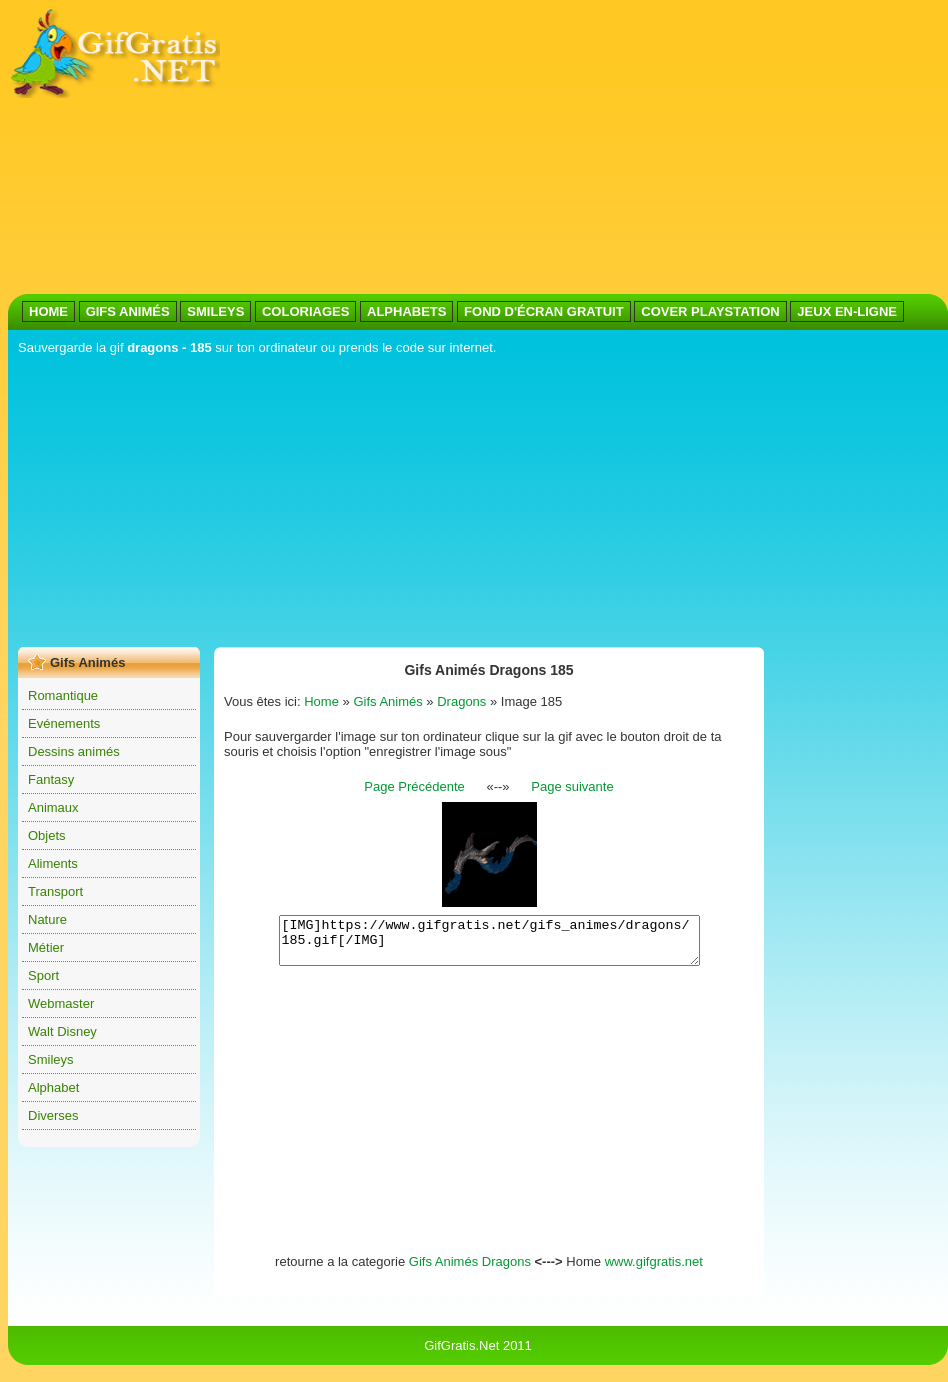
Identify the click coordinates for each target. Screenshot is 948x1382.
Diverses (53, 1115)
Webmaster (61, 1003)
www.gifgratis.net (654, 1270)
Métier (46, 947)
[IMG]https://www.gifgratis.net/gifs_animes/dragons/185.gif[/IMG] (489, 945)
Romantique (63, 695)
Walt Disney (62, 1031)
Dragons (461, 701)
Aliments (53, 863)
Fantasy (51, 779)
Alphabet (53, 1087)
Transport (55, 891)
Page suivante (572, 786)
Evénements (64, 723)
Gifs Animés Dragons (470, 1270)
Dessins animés (74, 751)
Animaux (53, 807)
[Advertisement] (415, 148)
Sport (43, 975)
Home (321, 701)
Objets (47, 835)
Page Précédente (414, 786)
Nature (47, 919)
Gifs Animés (387, 701)
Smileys (51, 1059)
